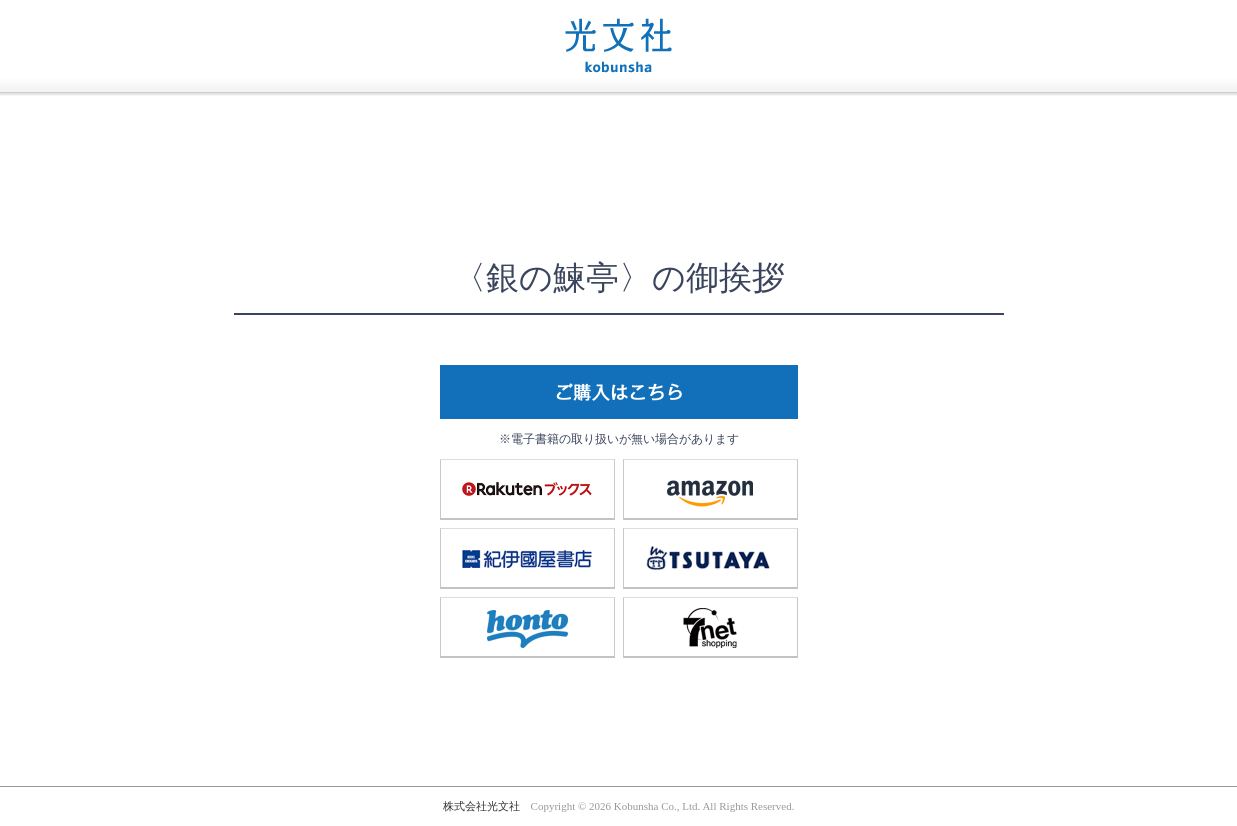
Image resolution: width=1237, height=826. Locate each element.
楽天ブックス (527, 489)
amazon (710, 489)
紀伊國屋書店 (527, 558)
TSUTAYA (710, 558)
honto (527, 627)
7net (710, 627)
